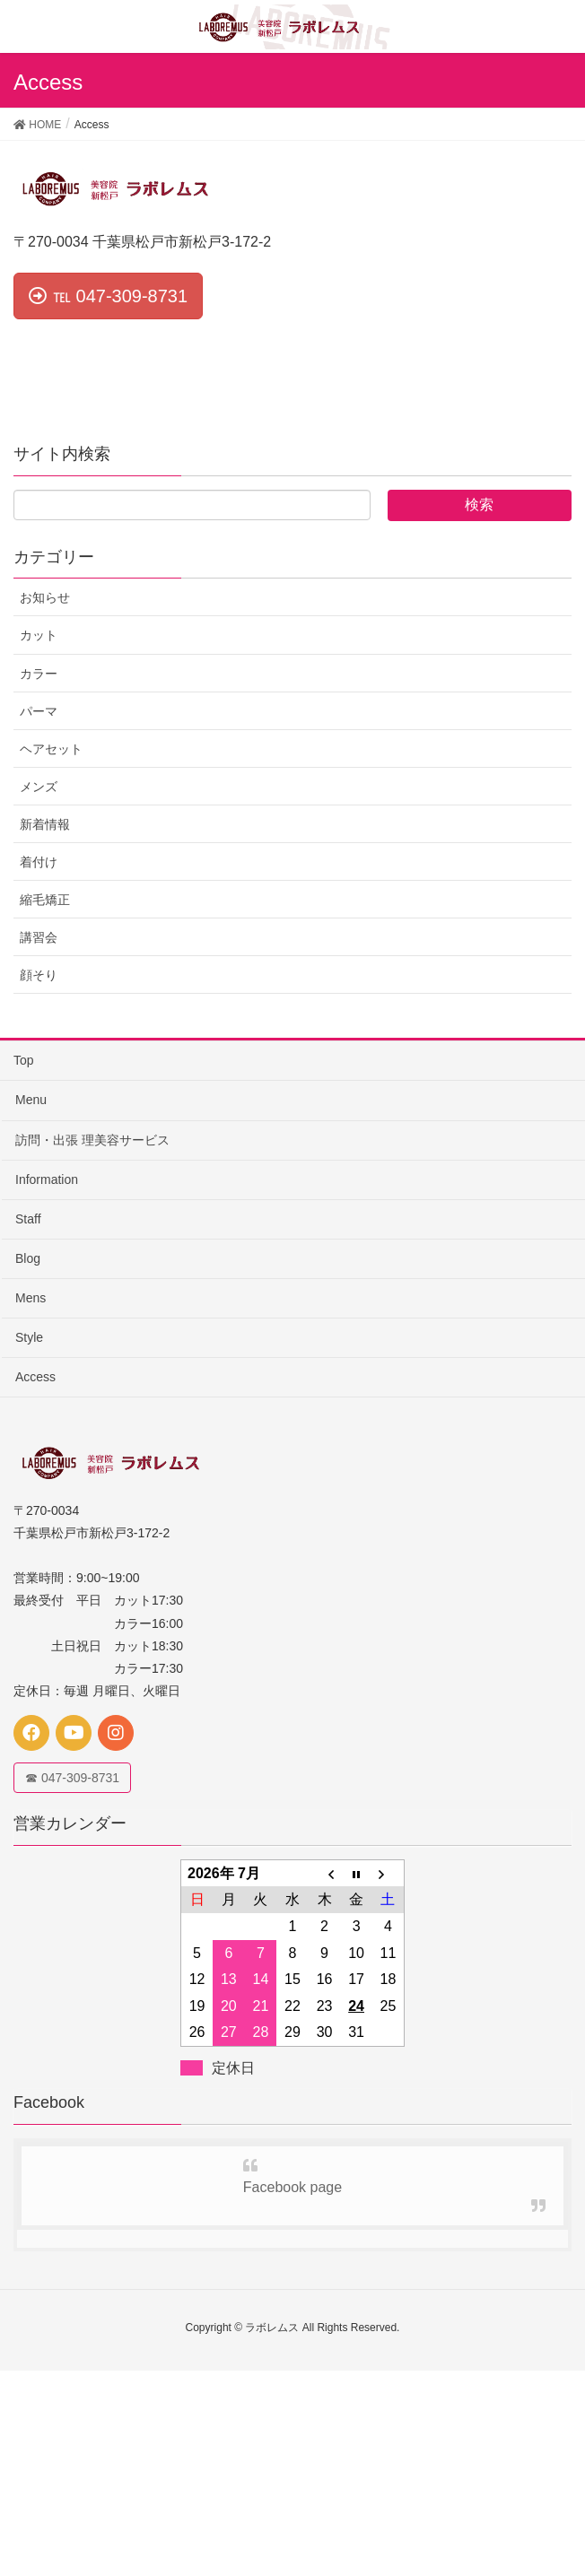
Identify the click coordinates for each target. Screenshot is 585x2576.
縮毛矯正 (45, 899)
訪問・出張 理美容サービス (92, 1140)
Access (35, 1377)
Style (29, 1337)
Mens (30, 1298)
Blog (27, 1258)
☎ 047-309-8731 (72, 1778)
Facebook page (292, 2187)
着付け (38, 862)
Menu (31, 1099)
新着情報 (45, 824)
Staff (28, 1219)
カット (38, 635)
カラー (38, 673)
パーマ (38, 711)
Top (23, 1060)
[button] (108, 296)
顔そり (38, 975)
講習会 (38, 937)
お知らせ (45, 597)
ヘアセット (51, 749)
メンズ (38, 786)
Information (46, 1179)
